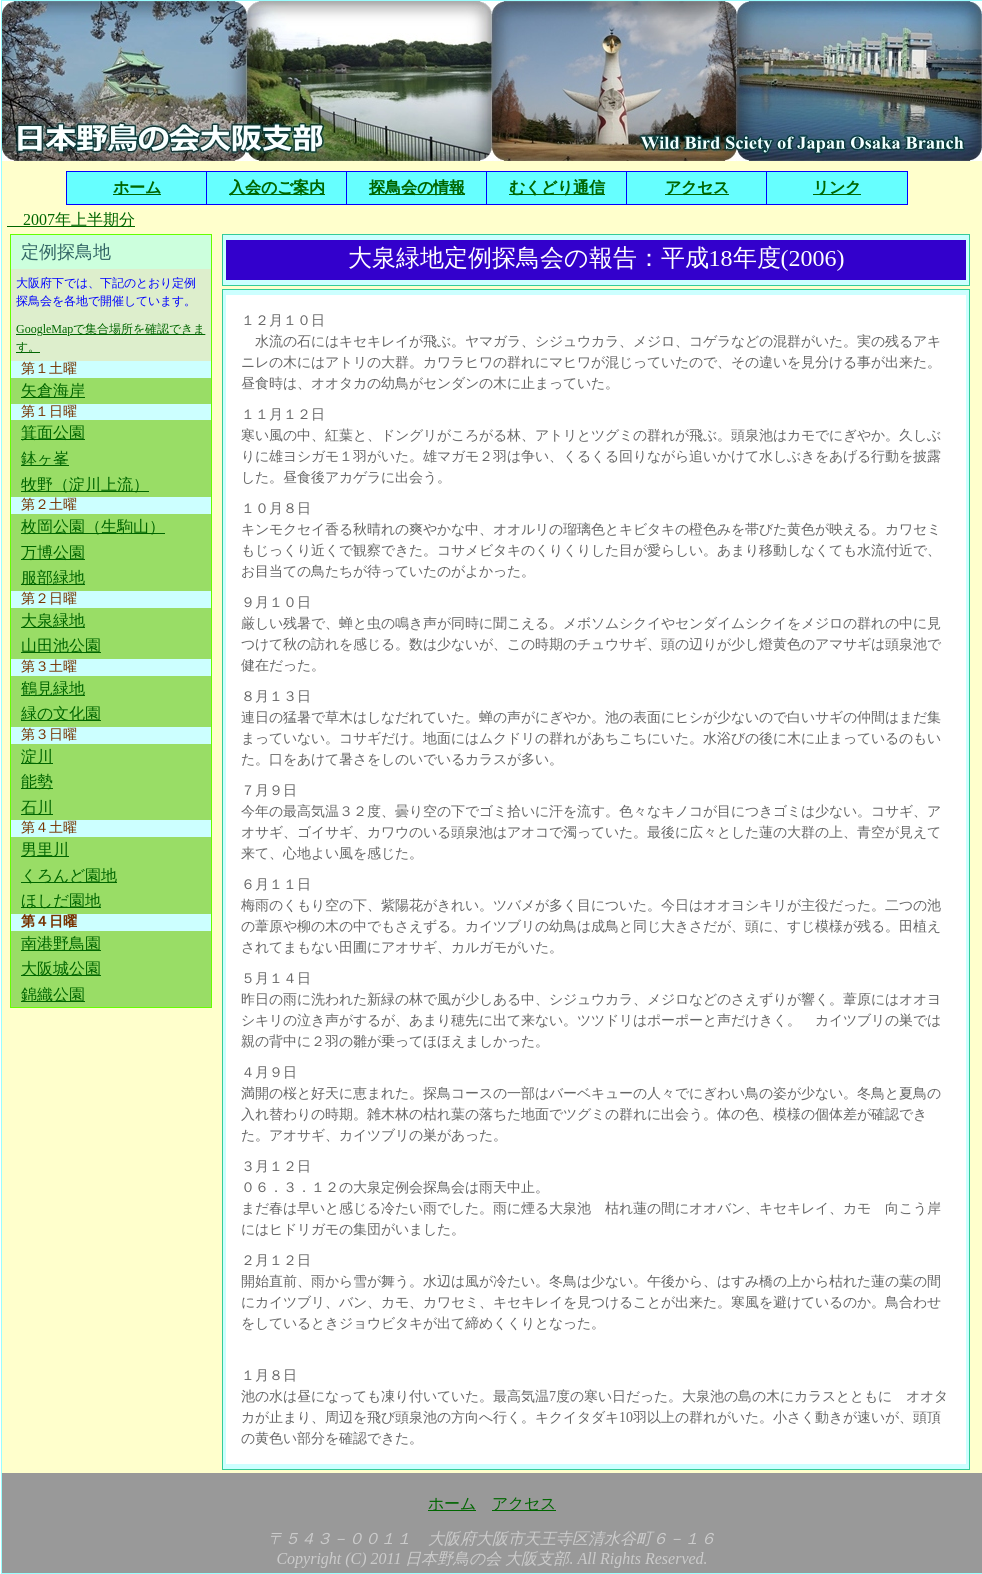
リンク (837, 187)
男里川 (45, 849)
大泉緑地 (53, 620)
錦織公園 (53, 994)
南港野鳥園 (61, 943)
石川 (37, 807)
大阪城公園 (61, 968)
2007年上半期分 (71, 219)
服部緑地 (53, 577)
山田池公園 (61, 645)
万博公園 (53, 552)
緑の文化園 (61, 713)
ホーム (137, 187)
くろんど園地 (69, 875)
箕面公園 (53, 432)
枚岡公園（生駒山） (93, 526)
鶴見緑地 (53, 688)
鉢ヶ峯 (45, 458)
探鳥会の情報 (417, 187)
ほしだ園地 (61, 900)
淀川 (37, 756)
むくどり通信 (557, 187)
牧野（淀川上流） (85, 484)
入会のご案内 (277, 187)
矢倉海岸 (53, 390)
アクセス (697, 187)
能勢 (37, 781)
